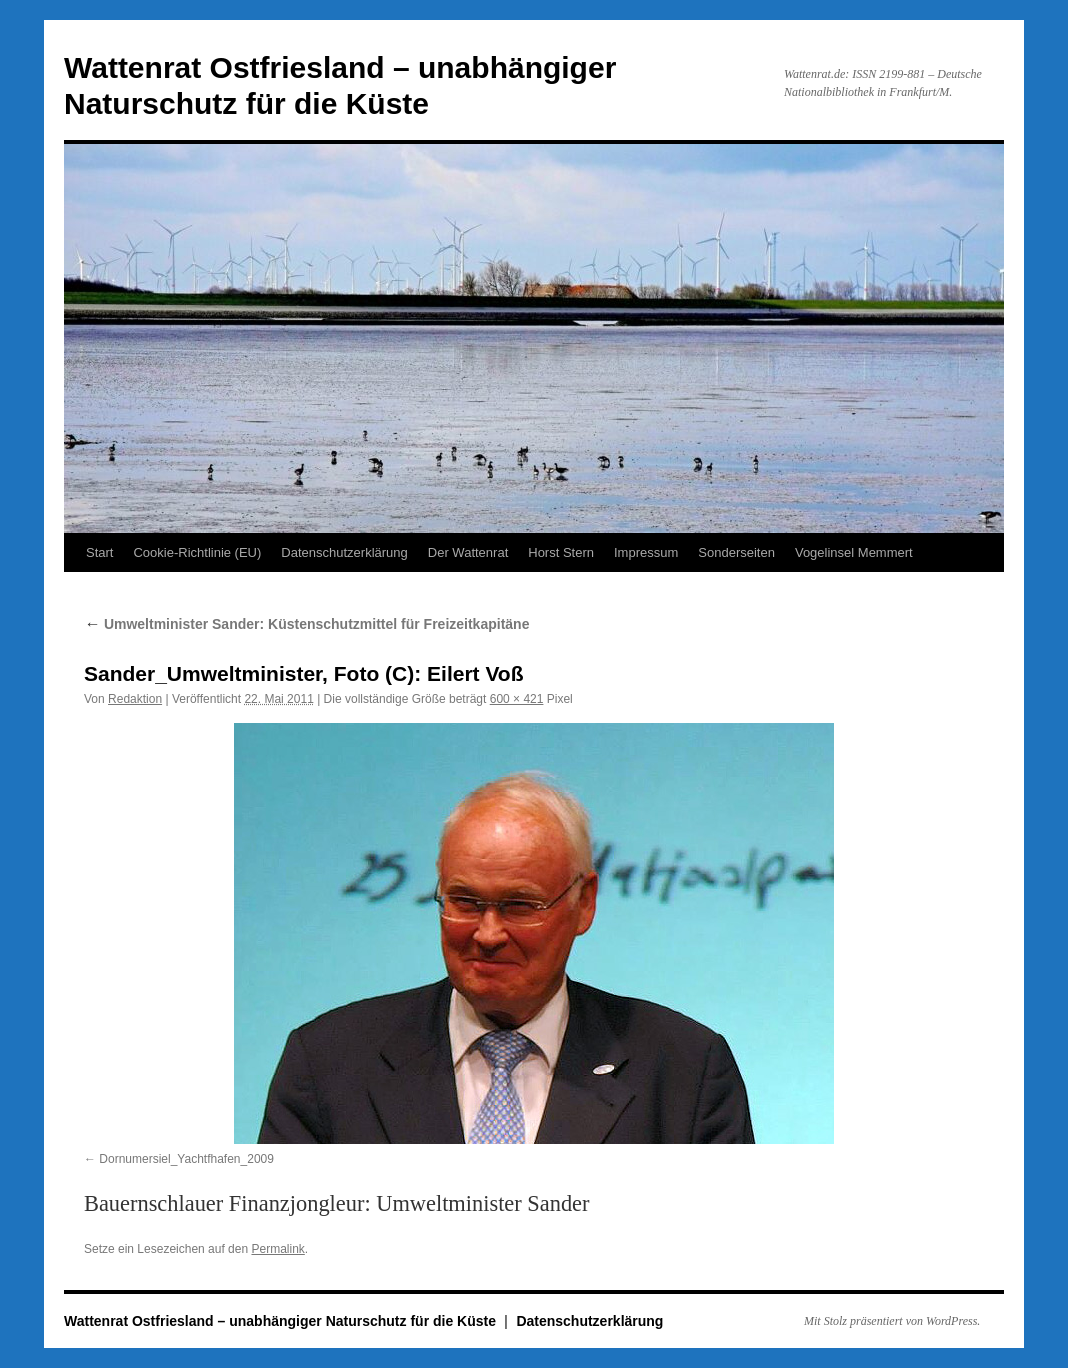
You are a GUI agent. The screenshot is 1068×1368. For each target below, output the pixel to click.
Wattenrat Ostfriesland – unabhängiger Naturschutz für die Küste (282, 1321)
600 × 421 (517, 699)
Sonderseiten (736, 552)
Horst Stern (561, 552)
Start (99, 552)
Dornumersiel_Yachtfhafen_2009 (186, 1159)
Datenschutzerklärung (344, 552)
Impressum (646, 552)
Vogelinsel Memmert (854, 552)
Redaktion (135, 699)
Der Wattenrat (468, 552)
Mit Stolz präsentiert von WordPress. (892, 1321)
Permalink (277, 1249)
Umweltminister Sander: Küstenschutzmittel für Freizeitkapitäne (306, 624)
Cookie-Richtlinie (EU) (197, 552)
